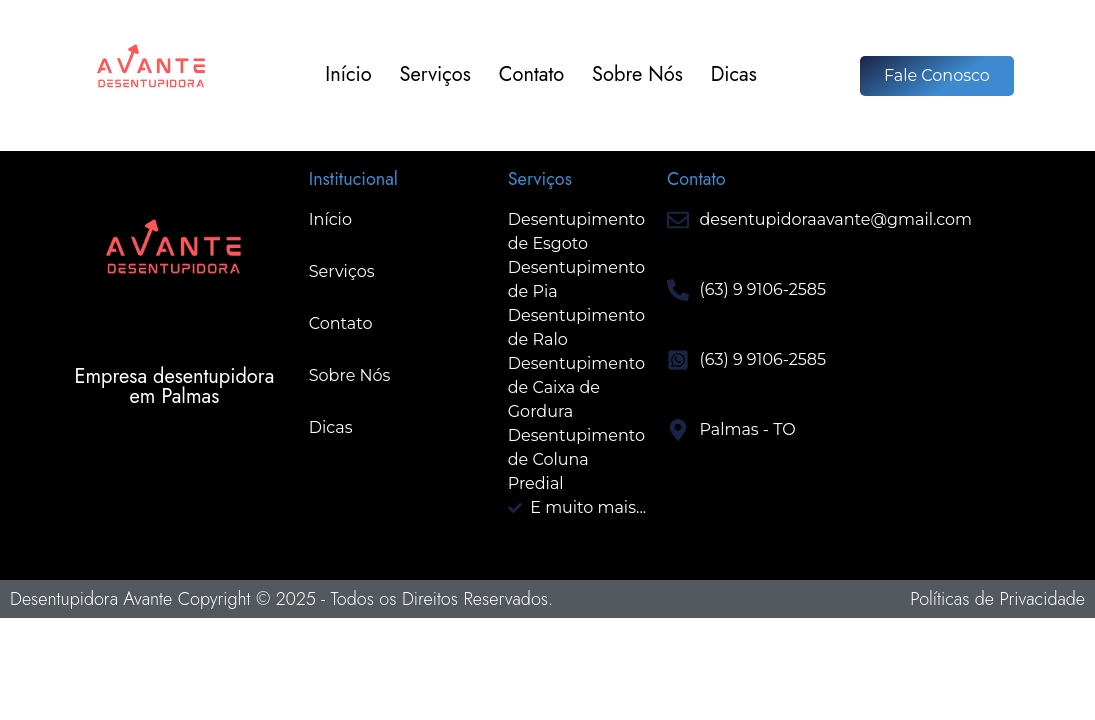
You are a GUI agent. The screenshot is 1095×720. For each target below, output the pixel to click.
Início (348, 75)
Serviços (435, 75)
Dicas (734, 75)
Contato (531, 75)
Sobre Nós (637, 75)
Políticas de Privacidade (997, 599)
